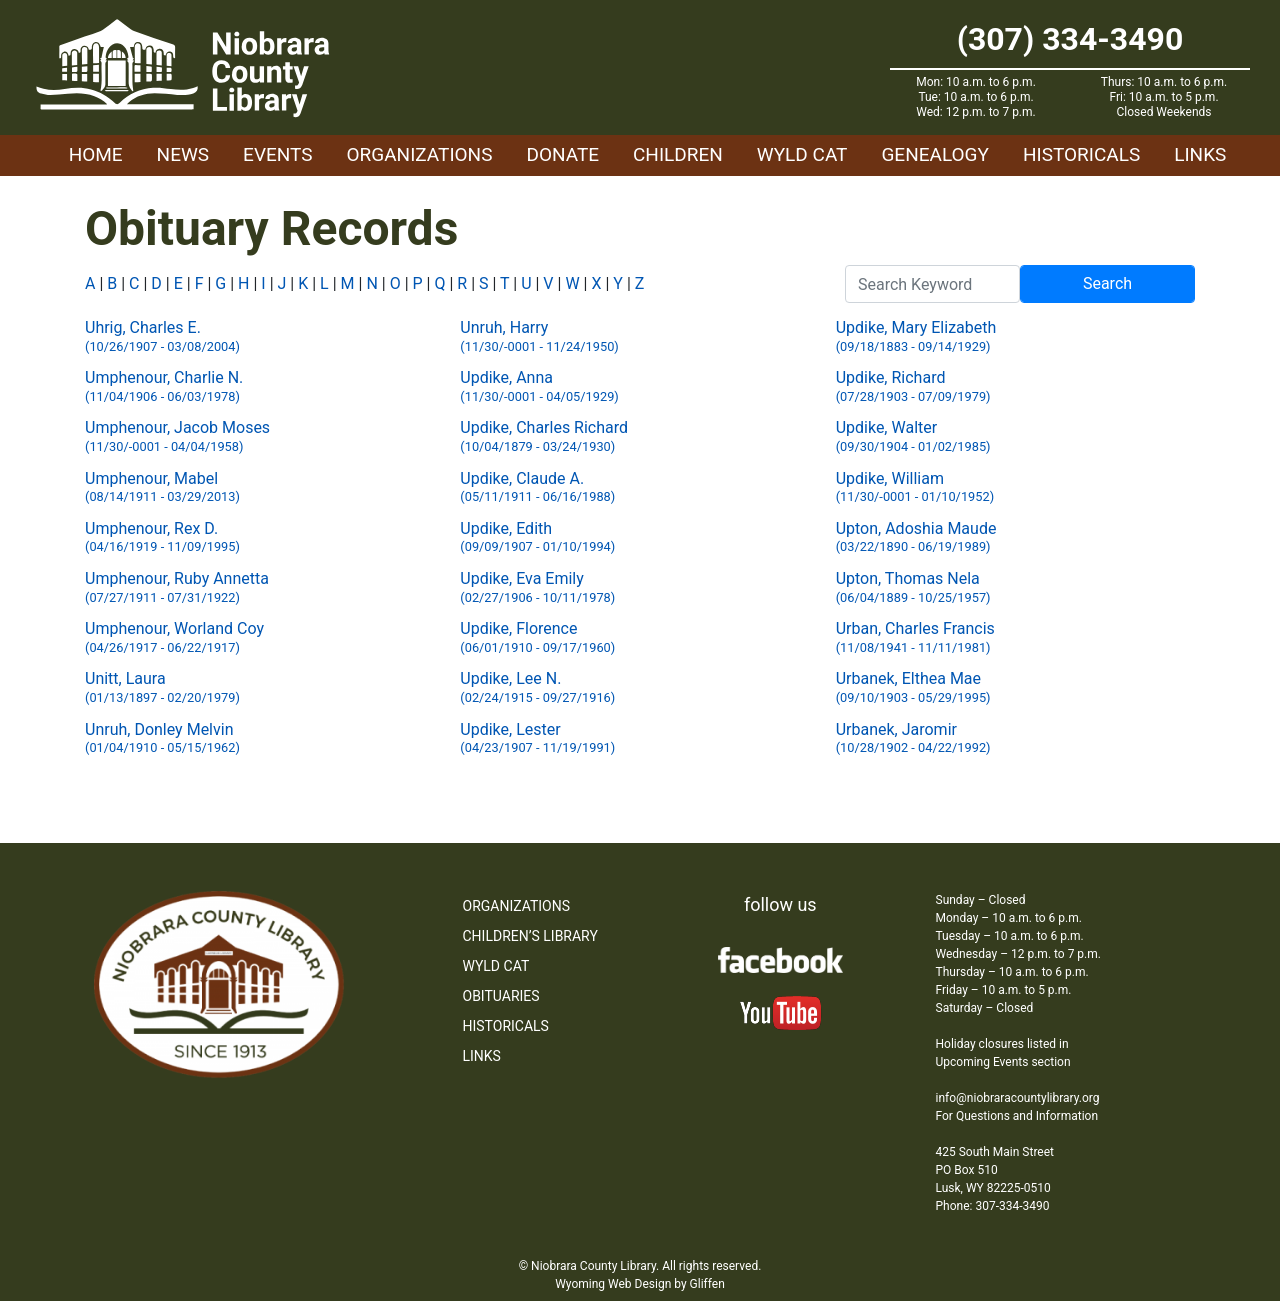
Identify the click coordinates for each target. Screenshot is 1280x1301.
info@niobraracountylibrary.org (1018, 1098)
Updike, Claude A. (537, 487)
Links (1200, 154)
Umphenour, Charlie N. (164, 386)
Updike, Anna (539, 386)
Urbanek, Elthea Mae (913, 687)
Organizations (420, 154)
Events (277, 154)
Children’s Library (530, 936)
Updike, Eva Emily (537, 587)
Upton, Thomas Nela (913, 587)
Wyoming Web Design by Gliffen (640, 1284)
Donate (562, 154)
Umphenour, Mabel (162, 487)
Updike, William (915, 487)
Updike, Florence (537, 637)
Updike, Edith (537, 537)
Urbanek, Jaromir (913, 738)
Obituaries (501, 996)
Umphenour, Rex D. (162, 537)
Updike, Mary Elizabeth (916, 336)
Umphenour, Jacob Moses (177, 436)
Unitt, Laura (162, 687)
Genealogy (935, 154)
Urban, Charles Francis (915, 637)
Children (678, 154)
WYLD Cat (802, 154)
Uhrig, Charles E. (162, 336)
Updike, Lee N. (537, 687)
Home (96, 154)
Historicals (1081, 154)
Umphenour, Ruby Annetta (177, 587)
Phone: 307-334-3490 (993, 1206)
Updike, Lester (537, 738)
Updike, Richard (913, 386)
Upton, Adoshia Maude (916, 537)
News (183, 154)
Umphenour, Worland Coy (174, 637)
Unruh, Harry (539, 336)
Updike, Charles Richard (544, 436)
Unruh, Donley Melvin (162, 738)
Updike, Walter (913, 436)
